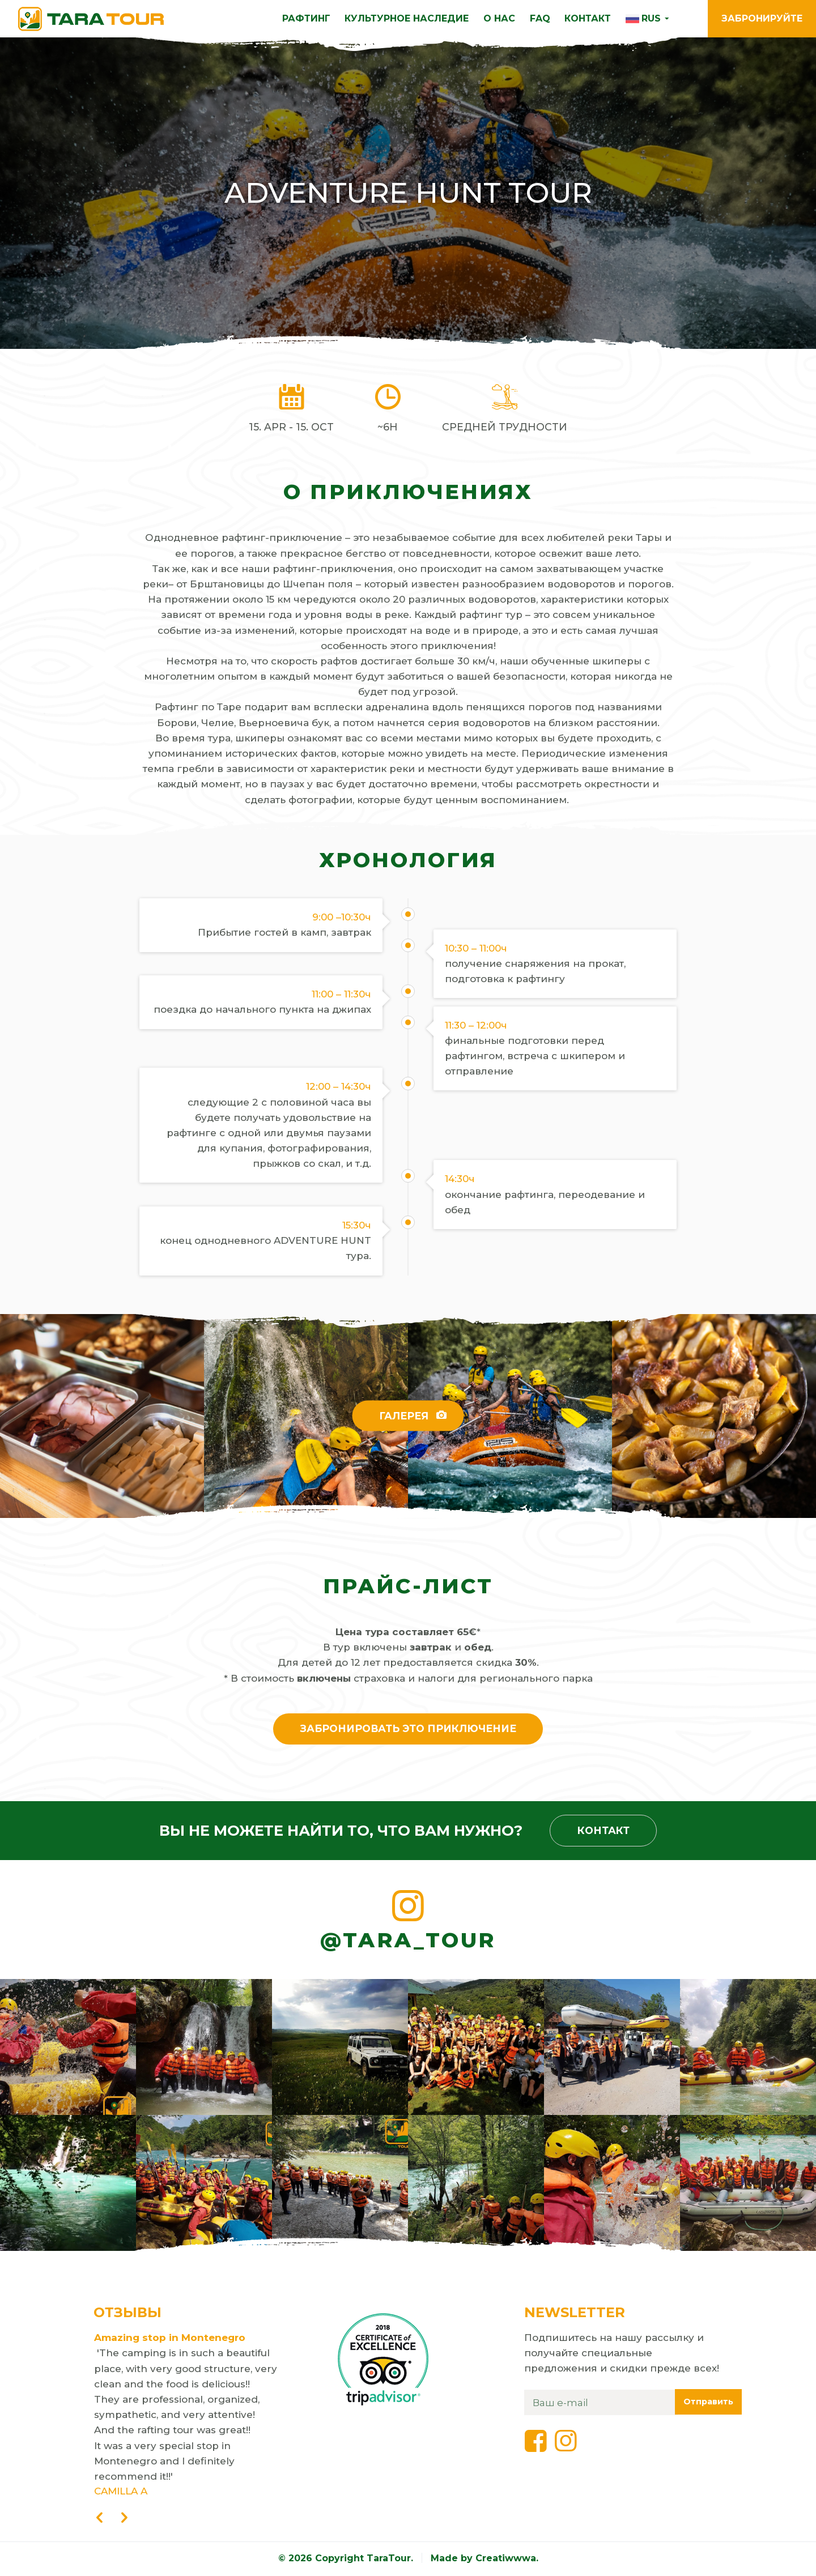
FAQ (540, 18)
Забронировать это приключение (408, 1728)
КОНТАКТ (587, 18)
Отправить (708, 2402)
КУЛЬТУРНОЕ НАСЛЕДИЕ (407, 18)
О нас (499, 18)
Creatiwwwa (505, 2558)
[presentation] (99, 2518)
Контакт (603, 1830)
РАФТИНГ (306, 18)
